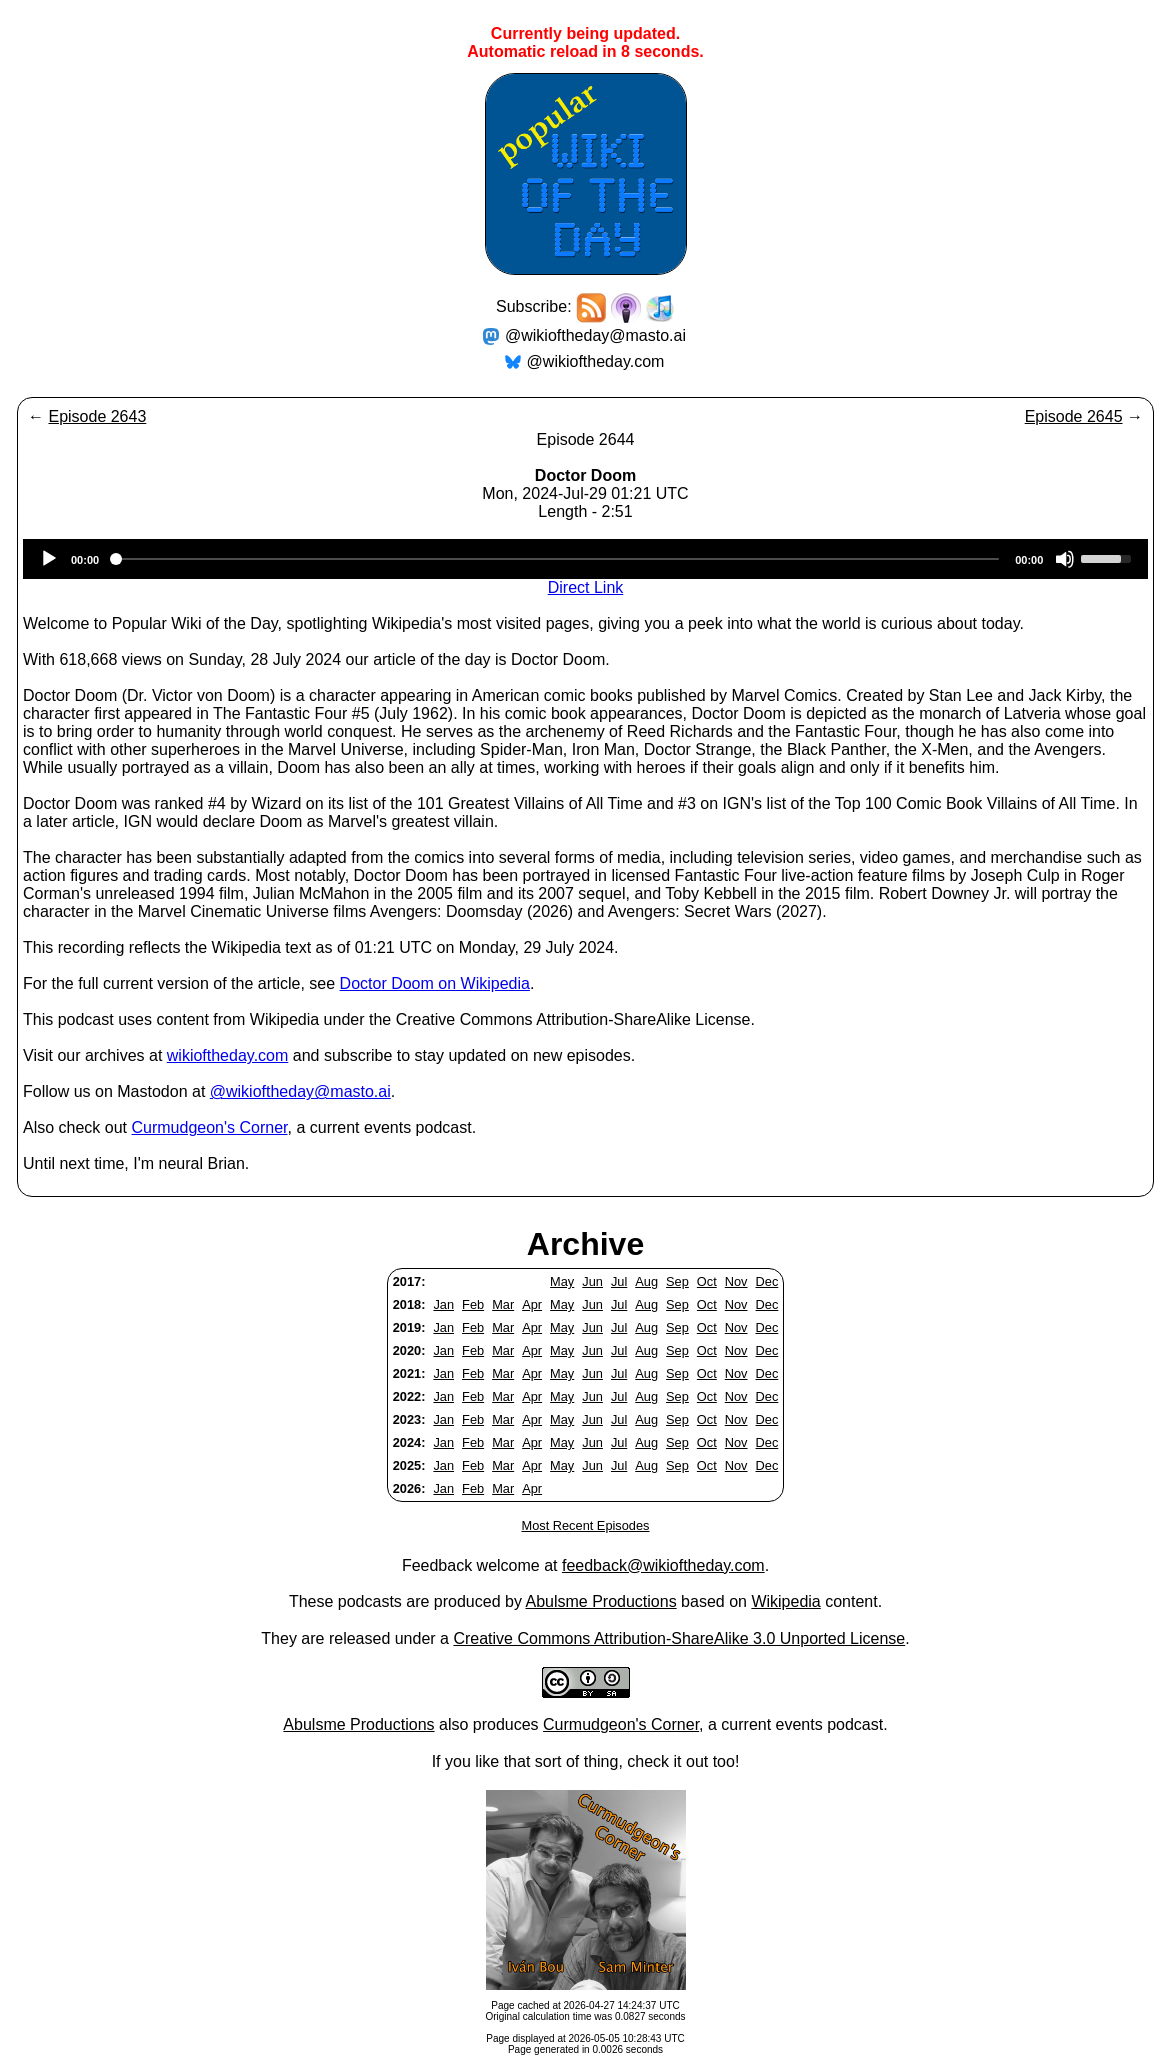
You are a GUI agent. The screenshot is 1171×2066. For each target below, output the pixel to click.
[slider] (557, 559)
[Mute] (1065, 559)
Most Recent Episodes (585, 1525)
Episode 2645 (1074, 416)
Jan (443, 1304)
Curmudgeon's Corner (210, 1127)
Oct (707, 1281)
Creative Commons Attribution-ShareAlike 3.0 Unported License (679, 1638)
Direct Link (586, 587)
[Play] (49, 559)
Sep (677, 1281)
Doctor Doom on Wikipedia (435, 983)
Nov (736, 1281)
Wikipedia (785, 1601)
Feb (473, 1304)
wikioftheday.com (228, 1055)
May (562, 1281)
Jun (592, 1281)
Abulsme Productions (600, 1601)
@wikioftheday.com (596, 361)
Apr (532, 1304)
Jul (619, 1281)
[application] (585, 559)
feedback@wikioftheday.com (663, 1565)
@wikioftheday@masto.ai (595, 335)
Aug (646, 1281)
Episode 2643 (97, 416)
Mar (503, 1304)
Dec (767, 1281)
